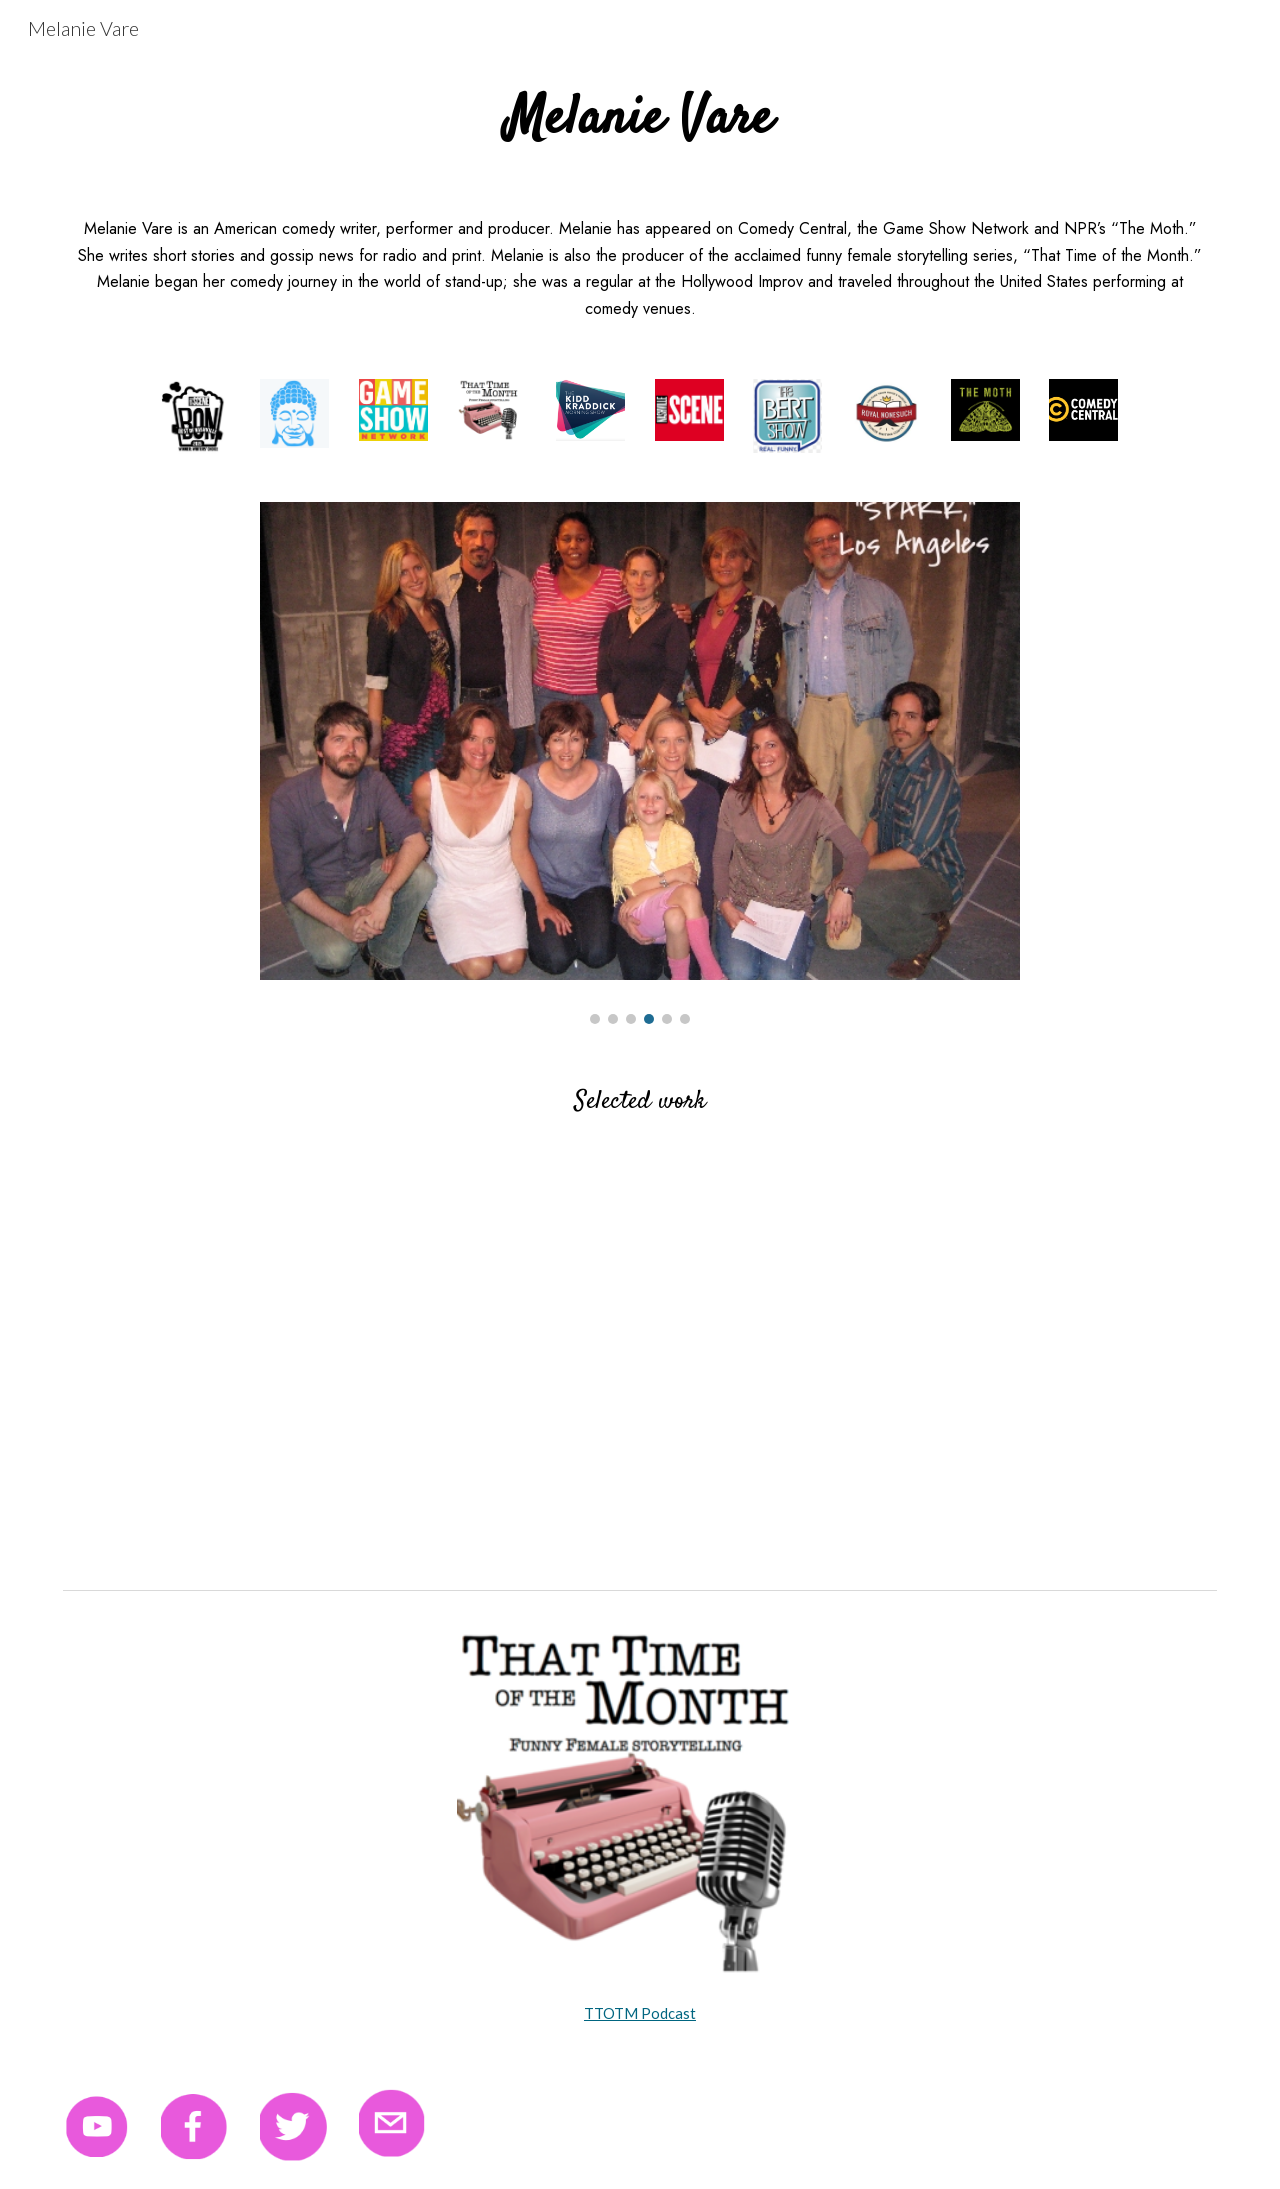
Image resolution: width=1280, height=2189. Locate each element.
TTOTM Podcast (640, 2013)
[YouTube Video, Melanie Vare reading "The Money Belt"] (344, 1364)
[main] (639, 120)
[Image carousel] (640, 763)
